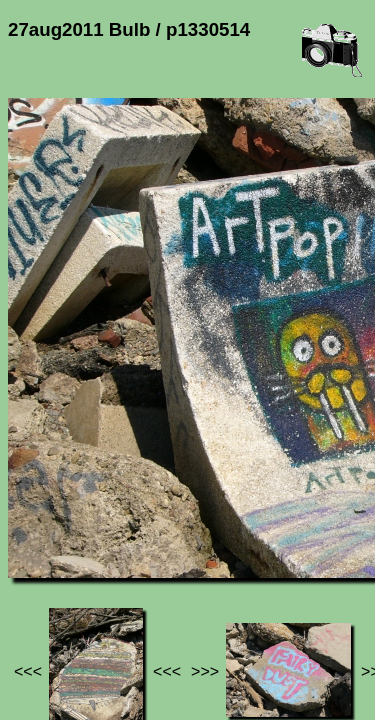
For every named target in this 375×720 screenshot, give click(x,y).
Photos (119, 557)
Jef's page (44, 557)
